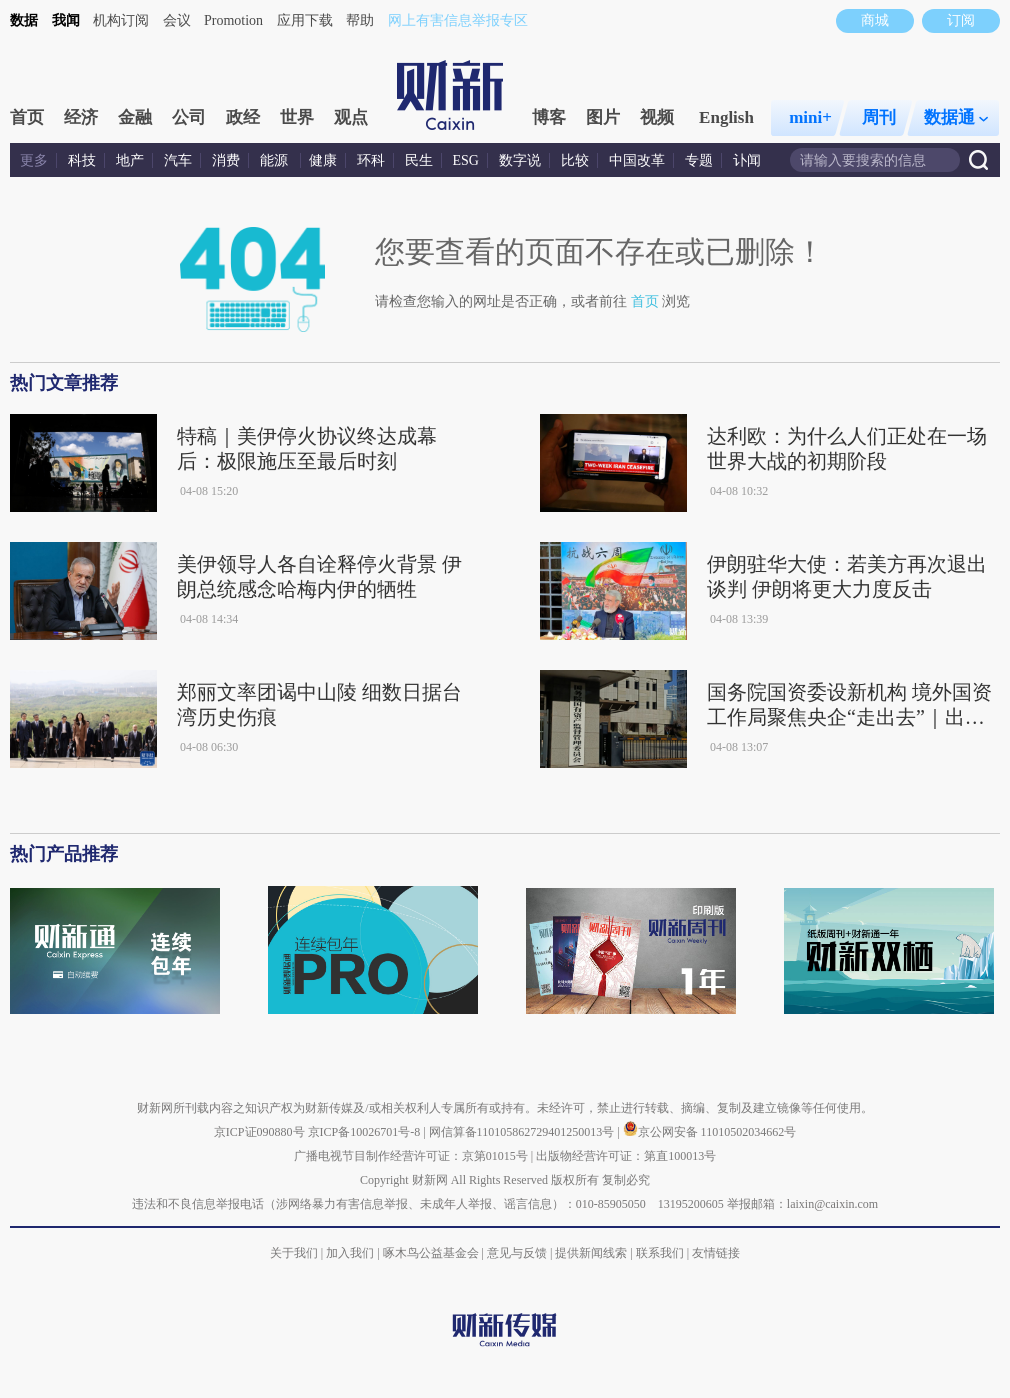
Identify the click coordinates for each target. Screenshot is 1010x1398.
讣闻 (747, 160)
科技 (82, 160)
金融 (135, 117)
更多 (34, 160)
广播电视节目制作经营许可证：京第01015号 (411, 1156)
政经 (243, 117)
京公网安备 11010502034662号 (710, 1132)
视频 (657, 117)
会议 (177, 20)
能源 (276, 160)
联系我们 (660, 1253)
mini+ (810, 117)
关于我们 (294, 1253)
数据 (24, 20)
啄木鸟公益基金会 (432, 1253)
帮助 (360, 20)
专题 (699, 160)
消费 (226, 160)
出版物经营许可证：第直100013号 (626, 1156)
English (726, 117)
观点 (351, 117)
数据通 (956, 117)
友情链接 (716, 1253)
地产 (130, 160)
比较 (575, 160)
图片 (603, 117)
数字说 (520, 160)
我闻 (66, 20)
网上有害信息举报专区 (458, 20)
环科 (371, 160)
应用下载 (305, 20)
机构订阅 (121, 20)
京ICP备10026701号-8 (366, 1132)
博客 (549, 117)
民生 (419, 160)
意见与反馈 (517, 1253)
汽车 (178, 160)
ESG (466, 160)
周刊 (879, 117)
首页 (27, 117)
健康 (323, 160)
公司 (189, 117)
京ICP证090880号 (259, 1132)
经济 (81, 117)
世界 (297, 117)
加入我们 (350, 1253)
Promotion (233, 20)
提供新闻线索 (591, 1253)
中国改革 (637, 160)
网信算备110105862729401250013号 (523, 1132)
